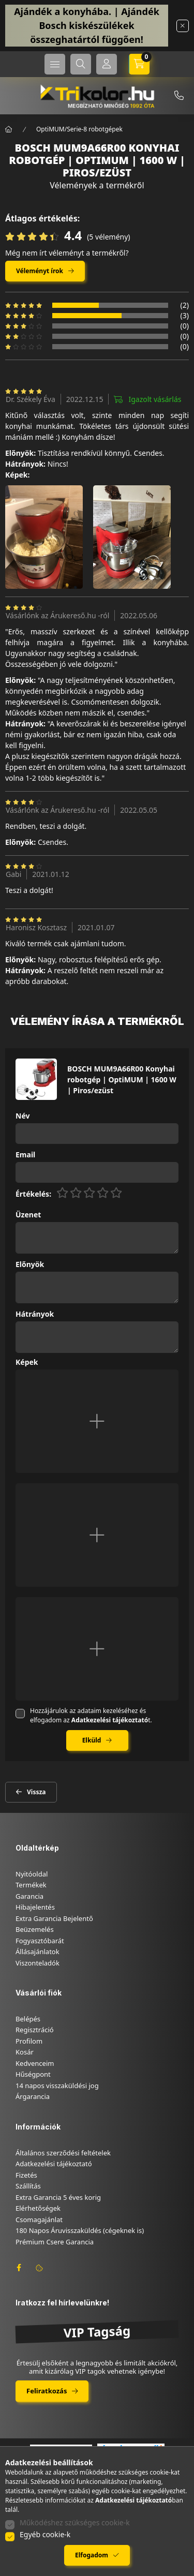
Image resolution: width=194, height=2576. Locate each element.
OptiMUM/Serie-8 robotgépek (79, 129)
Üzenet (28, 1215)
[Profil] (106, 64)
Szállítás (28, 2186)
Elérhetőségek (38, 2208)
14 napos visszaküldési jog (57, 2085)
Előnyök (30, 1264)
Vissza (36, 1792)
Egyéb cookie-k (45, 2534)
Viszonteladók (37, 1963)
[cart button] (139, 64)
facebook (18, 2267)
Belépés (28, 2018)
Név (22, 1116)
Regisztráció (35, 2029)
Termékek (31, 1884)
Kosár (25, 2052)
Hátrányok (35, 1314)
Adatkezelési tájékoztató (54, 2163)
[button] (44, 537)
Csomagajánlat (39, 2219)
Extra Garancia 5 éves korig (58, 2197)
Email (25, 1155)
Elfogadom (91, 2555)
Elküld (91, 1740)
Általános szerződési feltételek (63, 2152)
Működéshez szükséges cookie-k (75, 2522)
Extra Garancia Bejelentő (54, 1918)
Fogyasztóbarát (40, 1940)
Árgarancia (33, 2096)
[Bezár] (182, 26)
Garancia (29, 1896)
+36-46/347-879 (179, 95)
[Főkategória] (8, 129)
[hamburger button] (54, 64)
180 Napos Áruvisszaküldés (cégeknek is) (80, 2230)
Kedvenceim (35, 2063)
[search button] (80, 64)
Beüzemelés (35, 1929)
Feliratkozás (46, 2390)
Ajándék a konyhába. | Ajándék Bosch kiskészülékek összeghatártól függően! (86, 25)
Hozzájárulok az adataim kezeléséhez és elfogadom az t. (91, 1715)
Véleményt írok (39, 270)
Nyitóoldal (32, 1874)
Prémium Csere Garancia (55, 2241)
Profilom (29, 2041)
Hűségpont (33, 2074)
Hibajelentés (35, 1907)
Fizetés (26, 2175)
